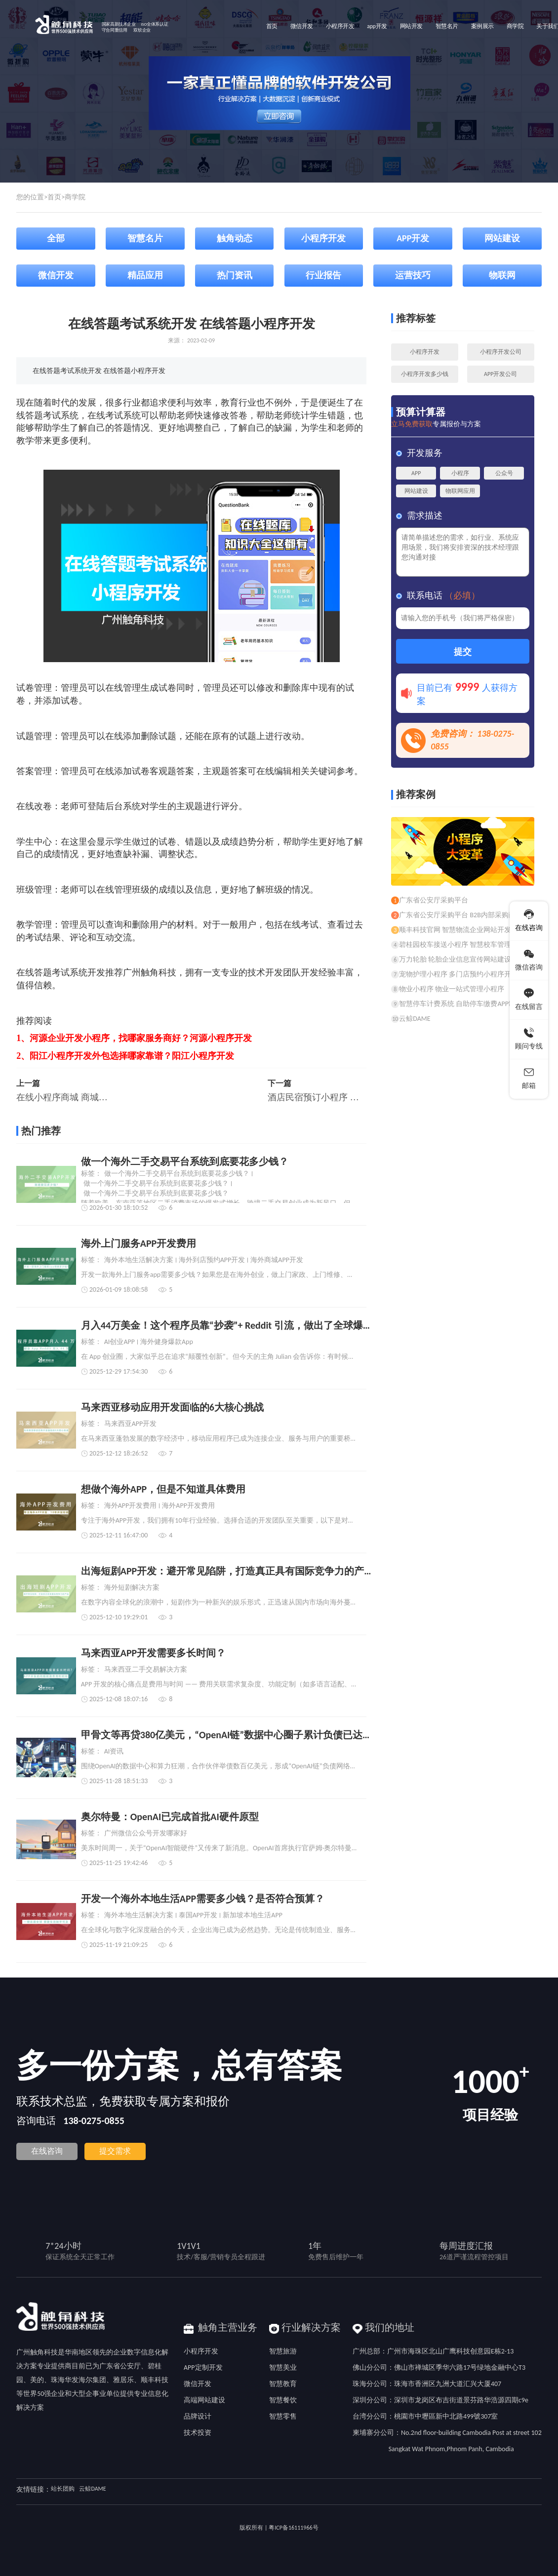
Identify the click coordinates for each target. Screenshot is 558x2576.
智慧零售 (283, 2416)
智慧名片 (145, 238)
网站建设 (502, 238)
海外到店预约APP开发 (212, 1260)
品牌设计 (197, 2416)
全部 (56, 238)
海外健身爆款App (166, 1342)
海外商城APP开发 (276, 1260)
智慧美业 (283, 2367)
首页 (54, 197)
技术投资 (197, 2432)
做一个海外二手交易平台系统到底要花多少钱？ (176, 1173)
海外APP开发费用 (130, 1505)
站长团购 (63, 2488)
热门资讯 (234, 275)
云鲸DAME (92, 2488)
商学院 (75, 197)
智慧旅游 (283, 2351)
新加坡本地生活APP (252, 1915)
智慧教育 (283, 2384)
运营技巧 (413, 275)
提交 (463, 651)
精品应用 (145, 275)
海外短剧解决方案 (131, 1587)
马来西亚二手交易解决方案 (145, 1669)
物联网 (502, 275)
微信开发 (56, 275)
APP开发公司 (500, 374)
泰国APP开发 (198, 1915)
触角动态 (234, 238)
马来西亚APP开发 (130, 1423)
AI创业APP (119, 1342)
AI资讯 (114, 1751)
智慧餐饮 (283, 2400)
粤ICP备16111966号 (293, 2527)
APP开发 (413, 238)
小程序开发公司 (500, 351)
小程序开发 (323, 238)
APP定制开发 (203, 2367)
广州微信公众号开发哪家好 (145, 1833)
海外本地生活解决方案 (138, 1260)
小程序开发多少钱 (424, 374)
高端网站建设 (204, 2400)
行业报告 (323, 275)
